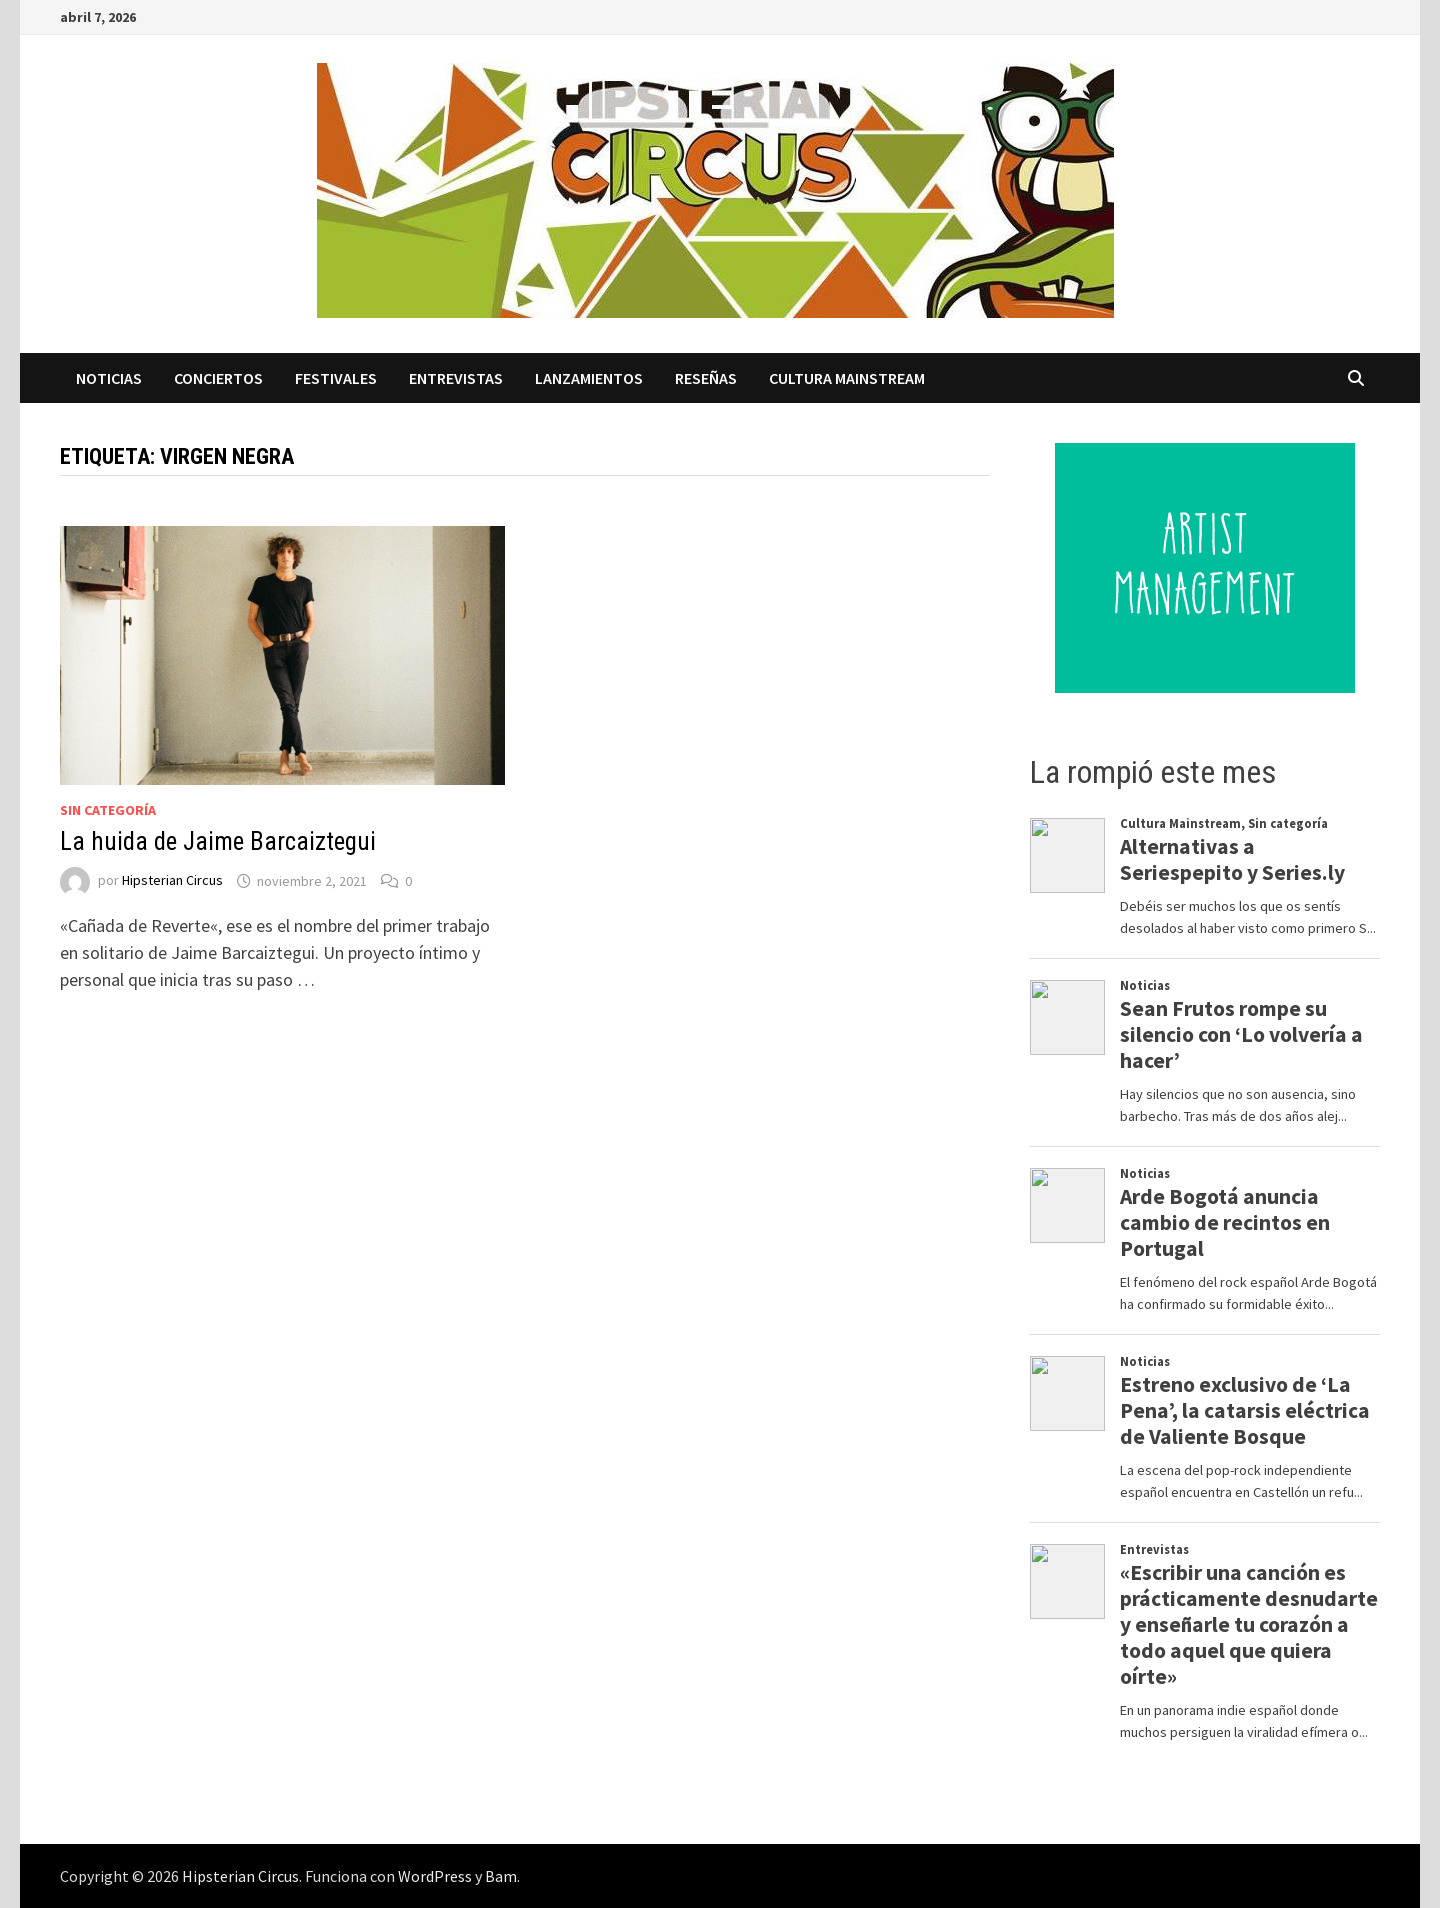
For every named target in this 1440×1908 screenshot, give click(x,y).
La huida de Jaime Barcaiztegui (218, 841)
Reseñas (706, 378)
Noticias (109, 378)
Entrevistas (456, 378)
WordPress (435, 1876)
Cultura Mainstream (847, 378)
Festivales (336, 378)
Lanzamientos (589, 378)
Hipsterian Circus (172, 881)
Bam (501, 1876)
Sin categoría (108, 810)
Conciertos (218, 378)
